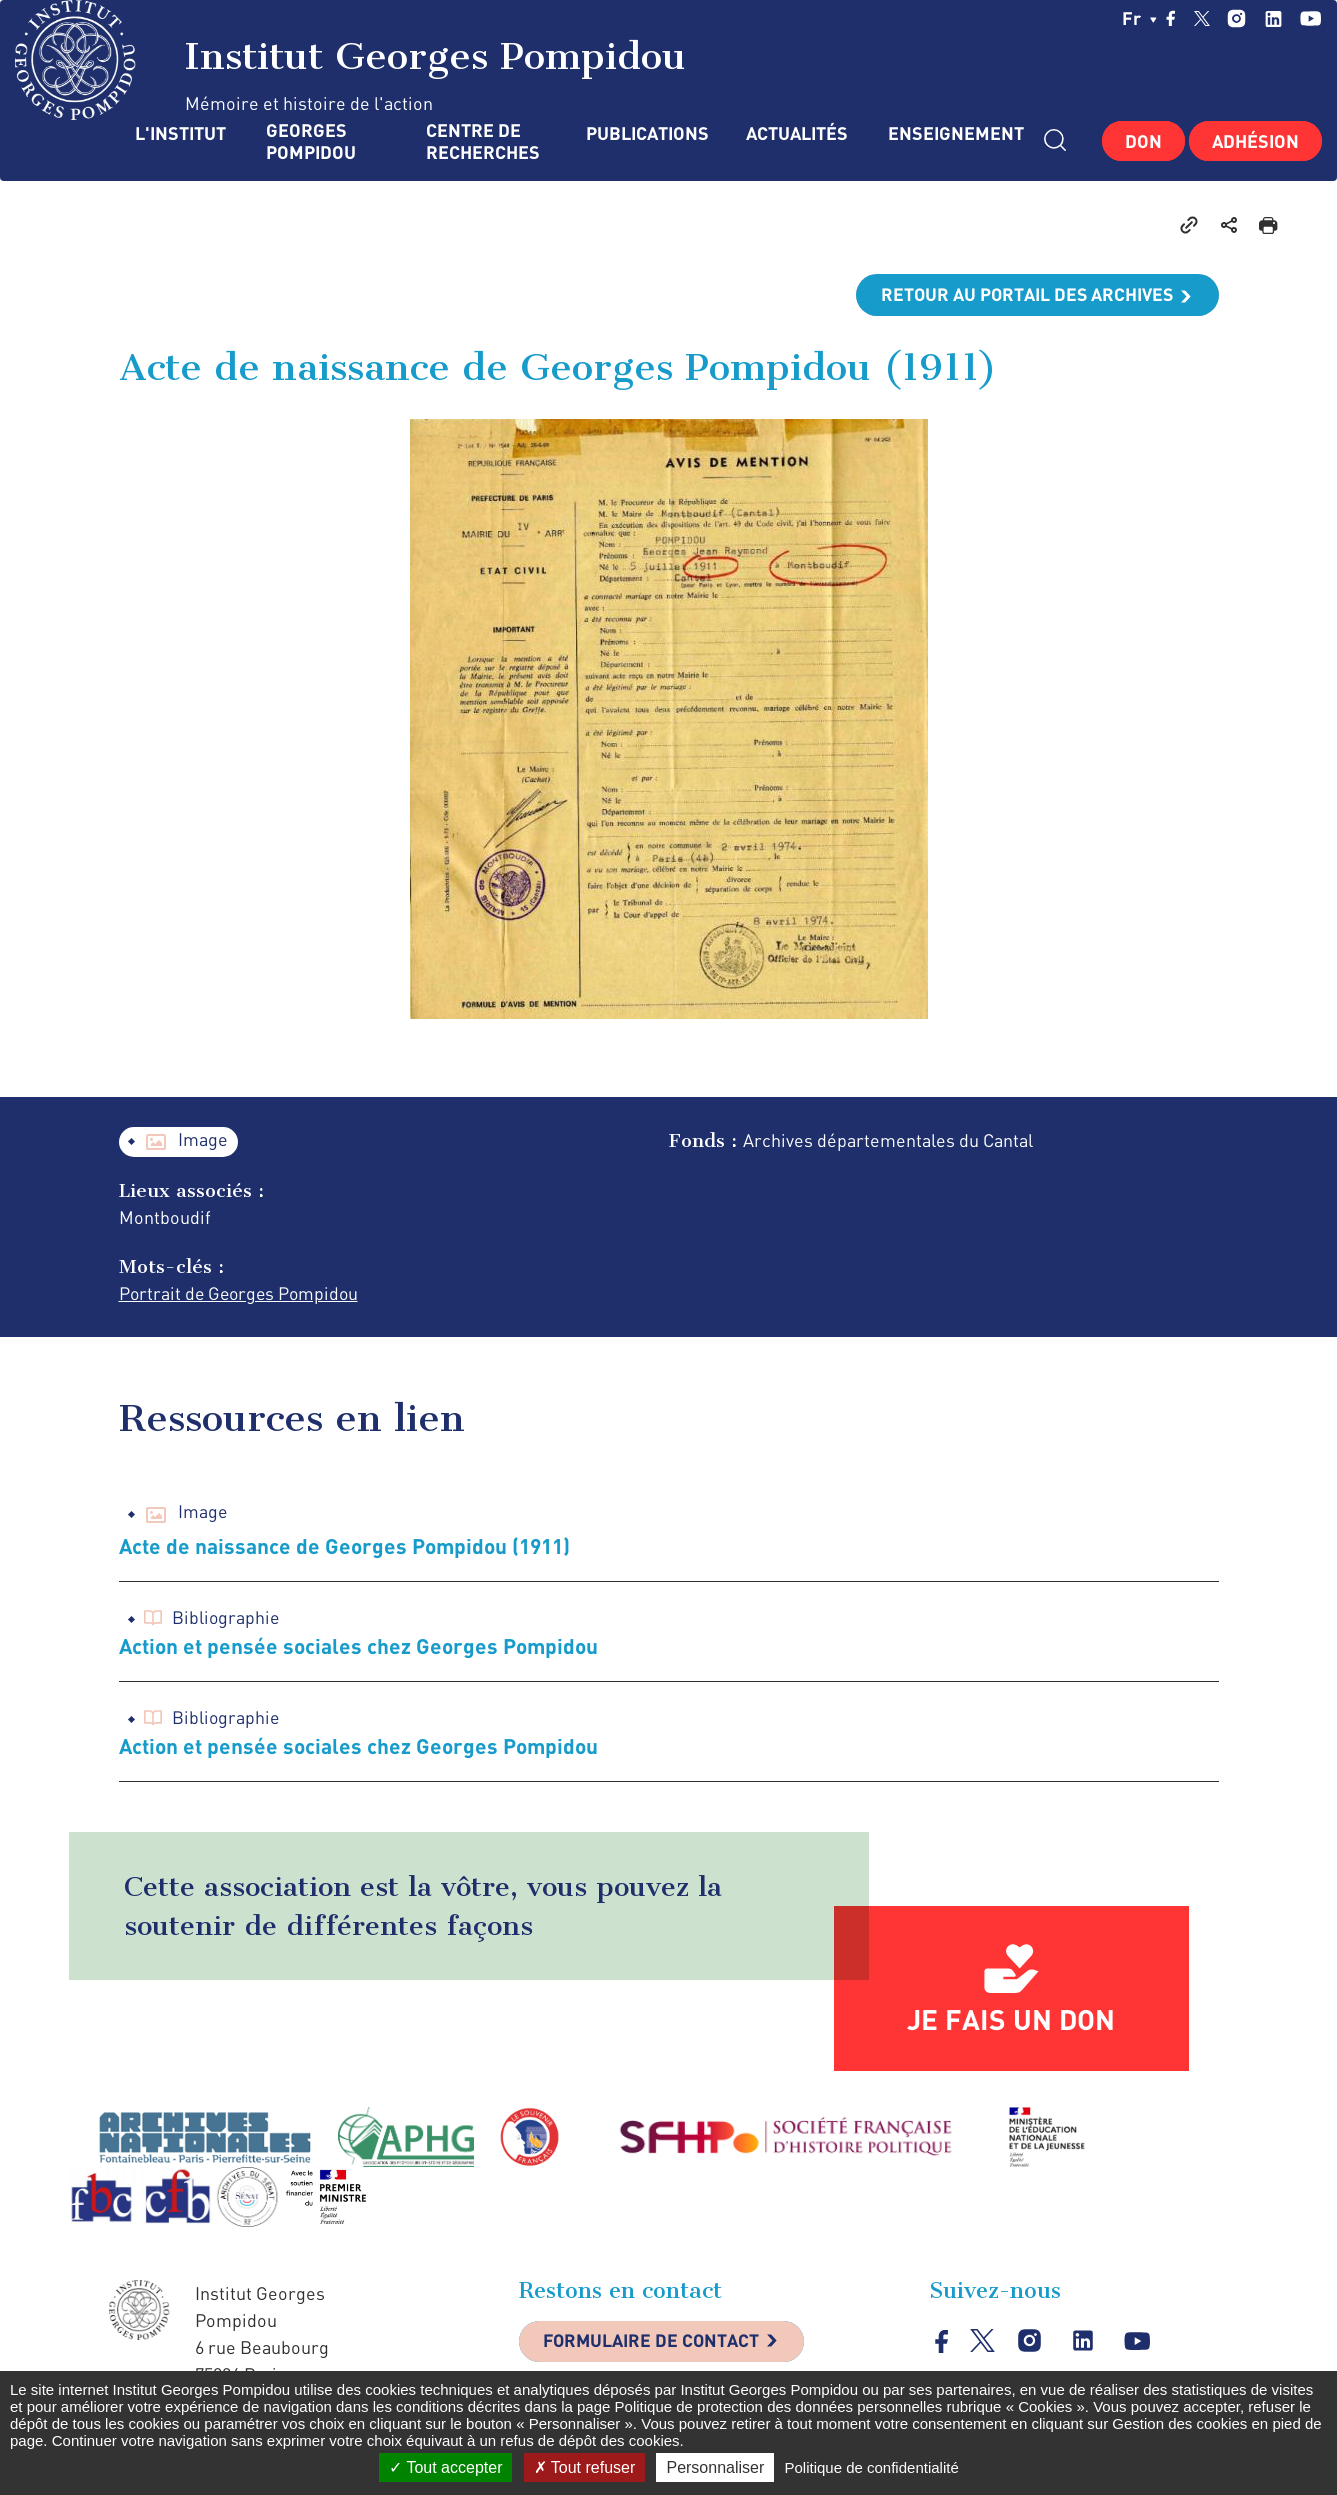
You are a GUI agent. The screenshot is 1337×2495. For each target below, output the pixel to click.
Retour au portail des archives (1025, 295)
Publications (646, 133)
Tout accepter (445, 2467)
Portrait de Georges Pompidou (242, 1294)
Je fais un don (1011, 2020)
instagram (1236, 18)
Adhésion (1255, 141)
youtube (1310, 18)
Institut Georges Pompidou (350, 60)
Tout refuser (585, 2467)
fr (1139, 18)
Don (1143, 141)
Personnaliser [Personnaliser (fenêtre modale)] (715, 2467)
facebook (1171, 18)
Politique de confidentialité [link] (871, 2467)
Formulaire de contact (654, 2343)
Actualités (797, 133)
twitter (1202, 18)
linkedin (1273, 18)
